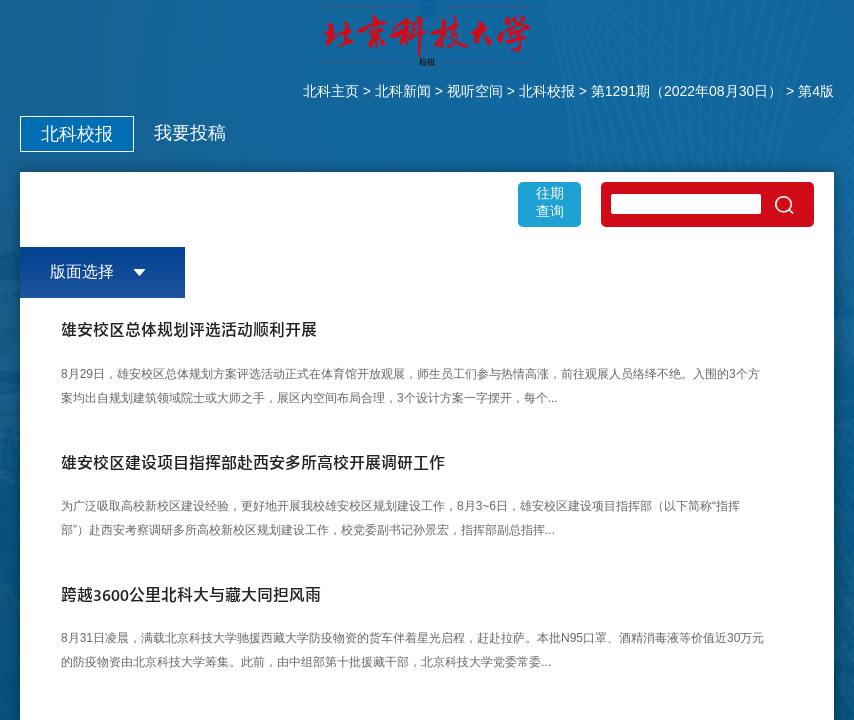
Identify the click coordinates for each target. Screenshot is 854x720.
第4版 (816, 91)
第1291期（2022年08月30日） (686, 91)
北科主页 (331, 91)
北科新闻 (403, 91)
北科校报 (547, 91)
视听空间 (475, 91)
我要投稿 (190, 133)
